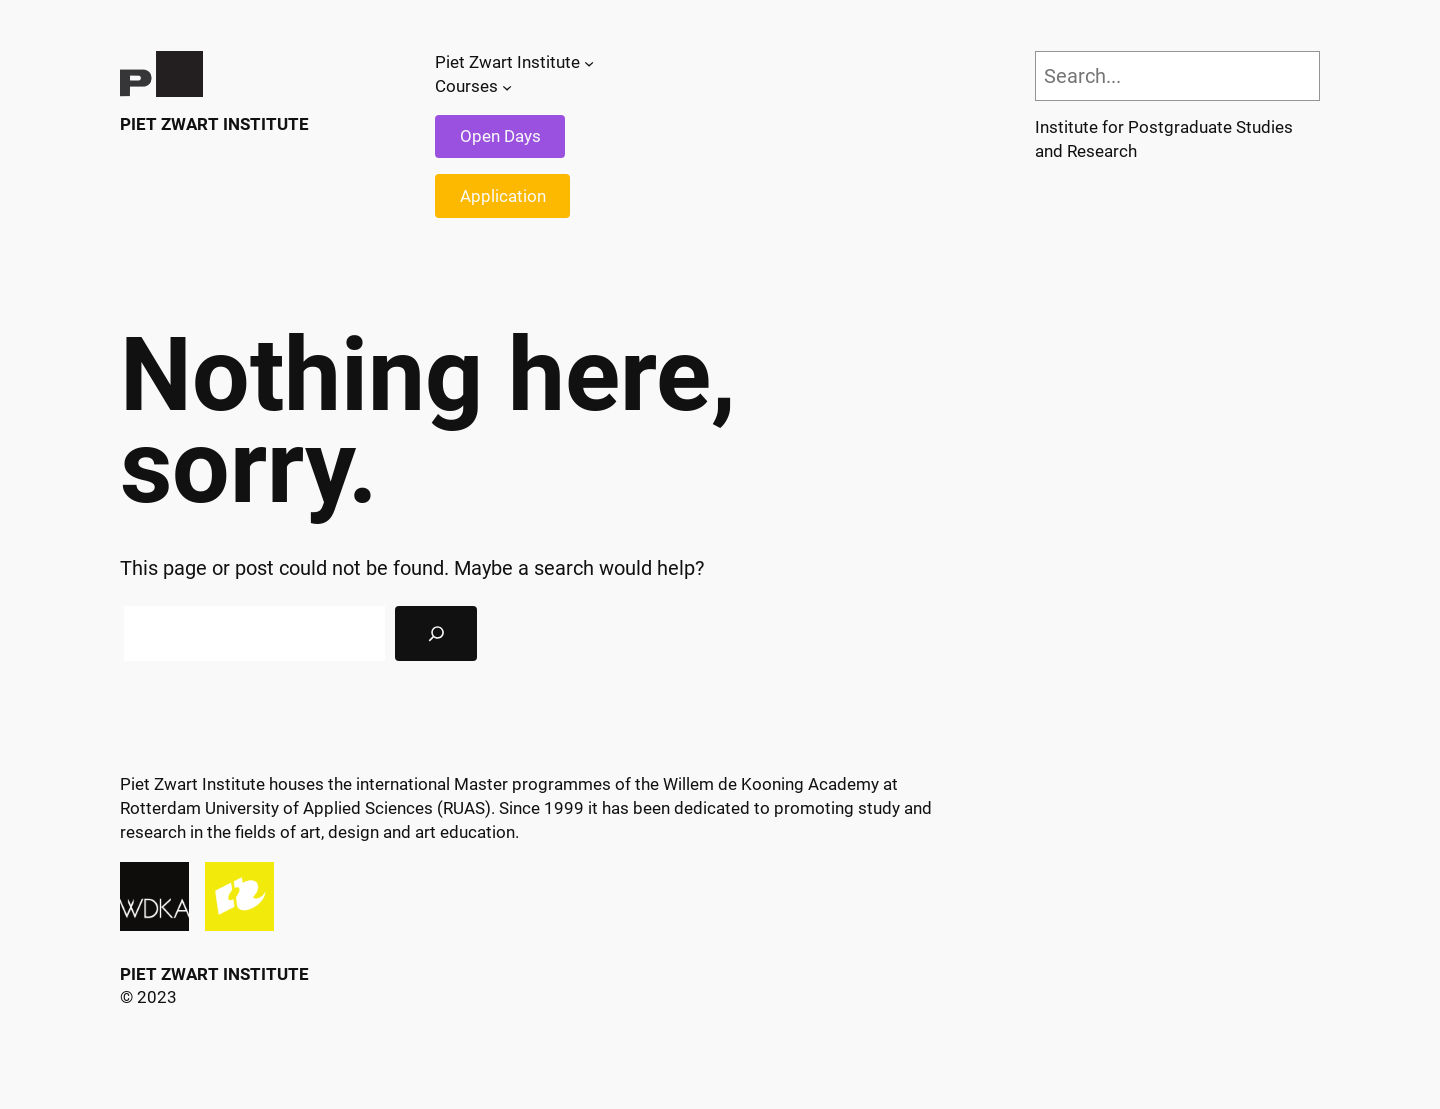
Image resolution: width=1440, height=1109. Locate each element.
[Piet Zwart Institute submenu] (589, 63)
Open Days (500, 136)
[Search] (436, 634)
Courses (466, 86)
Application (503, 196)
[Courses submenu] (507, 87)
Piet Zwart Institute (214, 124)
